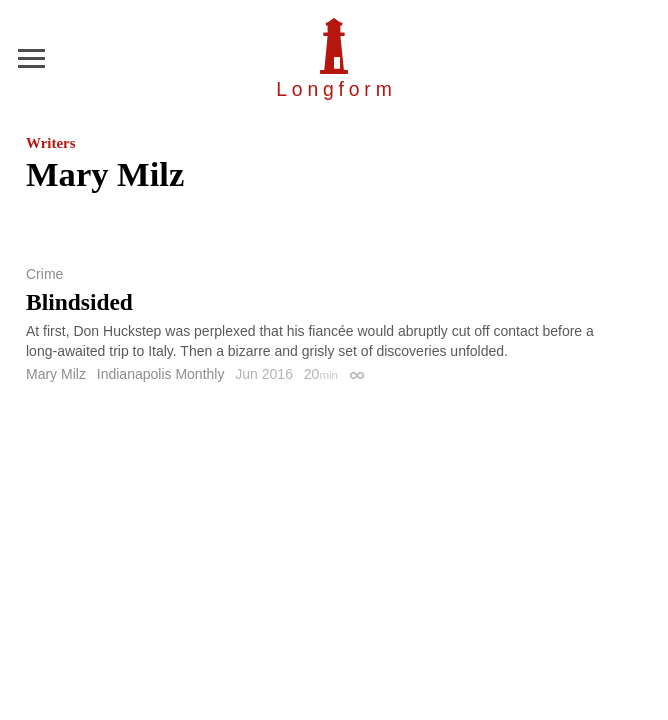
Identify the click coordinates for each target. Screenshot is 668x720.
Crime (44, 274)
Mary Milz (56, 374)
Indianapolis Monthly (161, 374)
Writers (50, 143)
